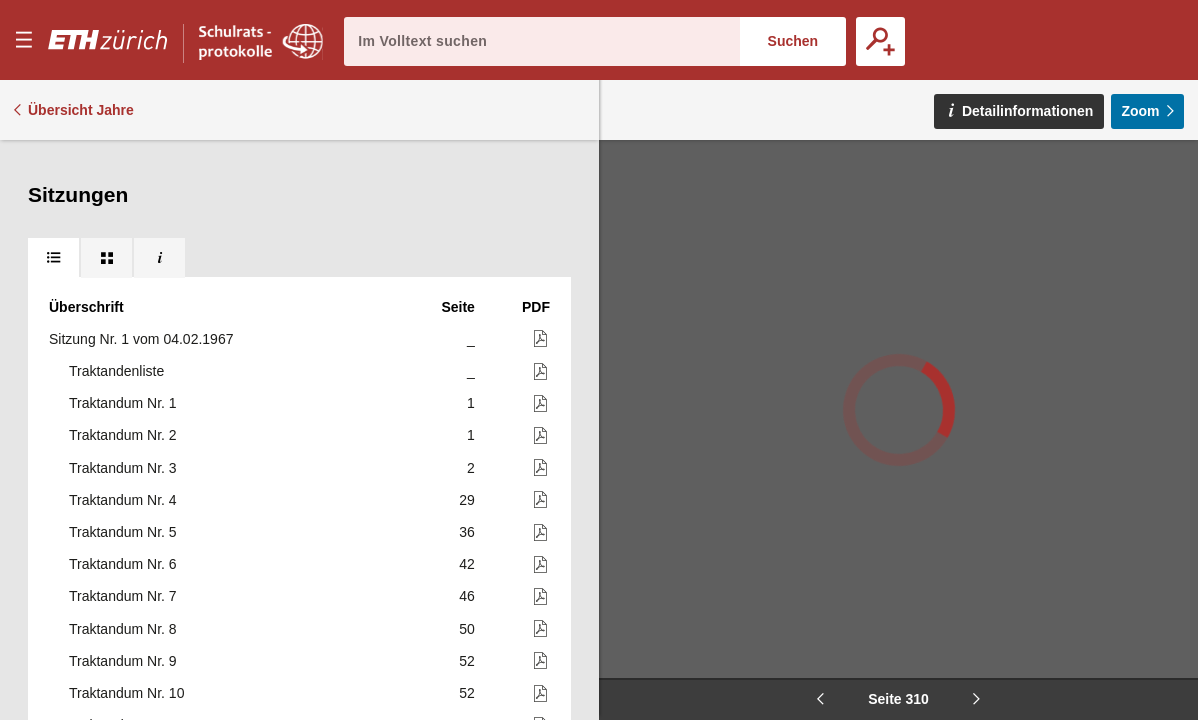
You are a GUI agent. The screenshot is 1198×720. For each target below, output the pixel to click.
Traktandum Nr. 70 (126, 217)
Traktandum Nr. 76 (126, 506)
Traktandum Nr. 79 (126, 603)
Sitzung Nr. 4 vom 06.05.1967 (141, 377)
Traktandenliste (116, 410)
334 (463, 571)
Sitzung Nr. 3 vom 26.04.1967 (141, 313)
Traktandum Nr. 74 (126, 442)
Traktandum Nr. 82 (126, 699)
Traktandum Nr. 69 (126, 184)
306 (463, 281)
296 (463, 184)
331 (463, 538)
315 (463, 442)
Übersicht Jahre (81, 110)
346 (463, 667)
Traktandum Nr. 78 (126, 571)
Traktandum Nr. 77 (126, 538)
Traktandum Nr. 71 (129, 249)
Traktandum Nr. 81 (126, 667)
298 (463, 217)
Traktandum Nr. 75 (126, 474)
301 (463, 249)
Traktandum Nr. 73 (126, 345)
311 (463, 313)
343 (463, 603)
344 (463, 635)
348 (463, 699)
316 (463, 506)
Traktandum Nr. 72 (126, 281)
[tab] (53, 160)
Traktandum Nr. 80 (126, 635)
